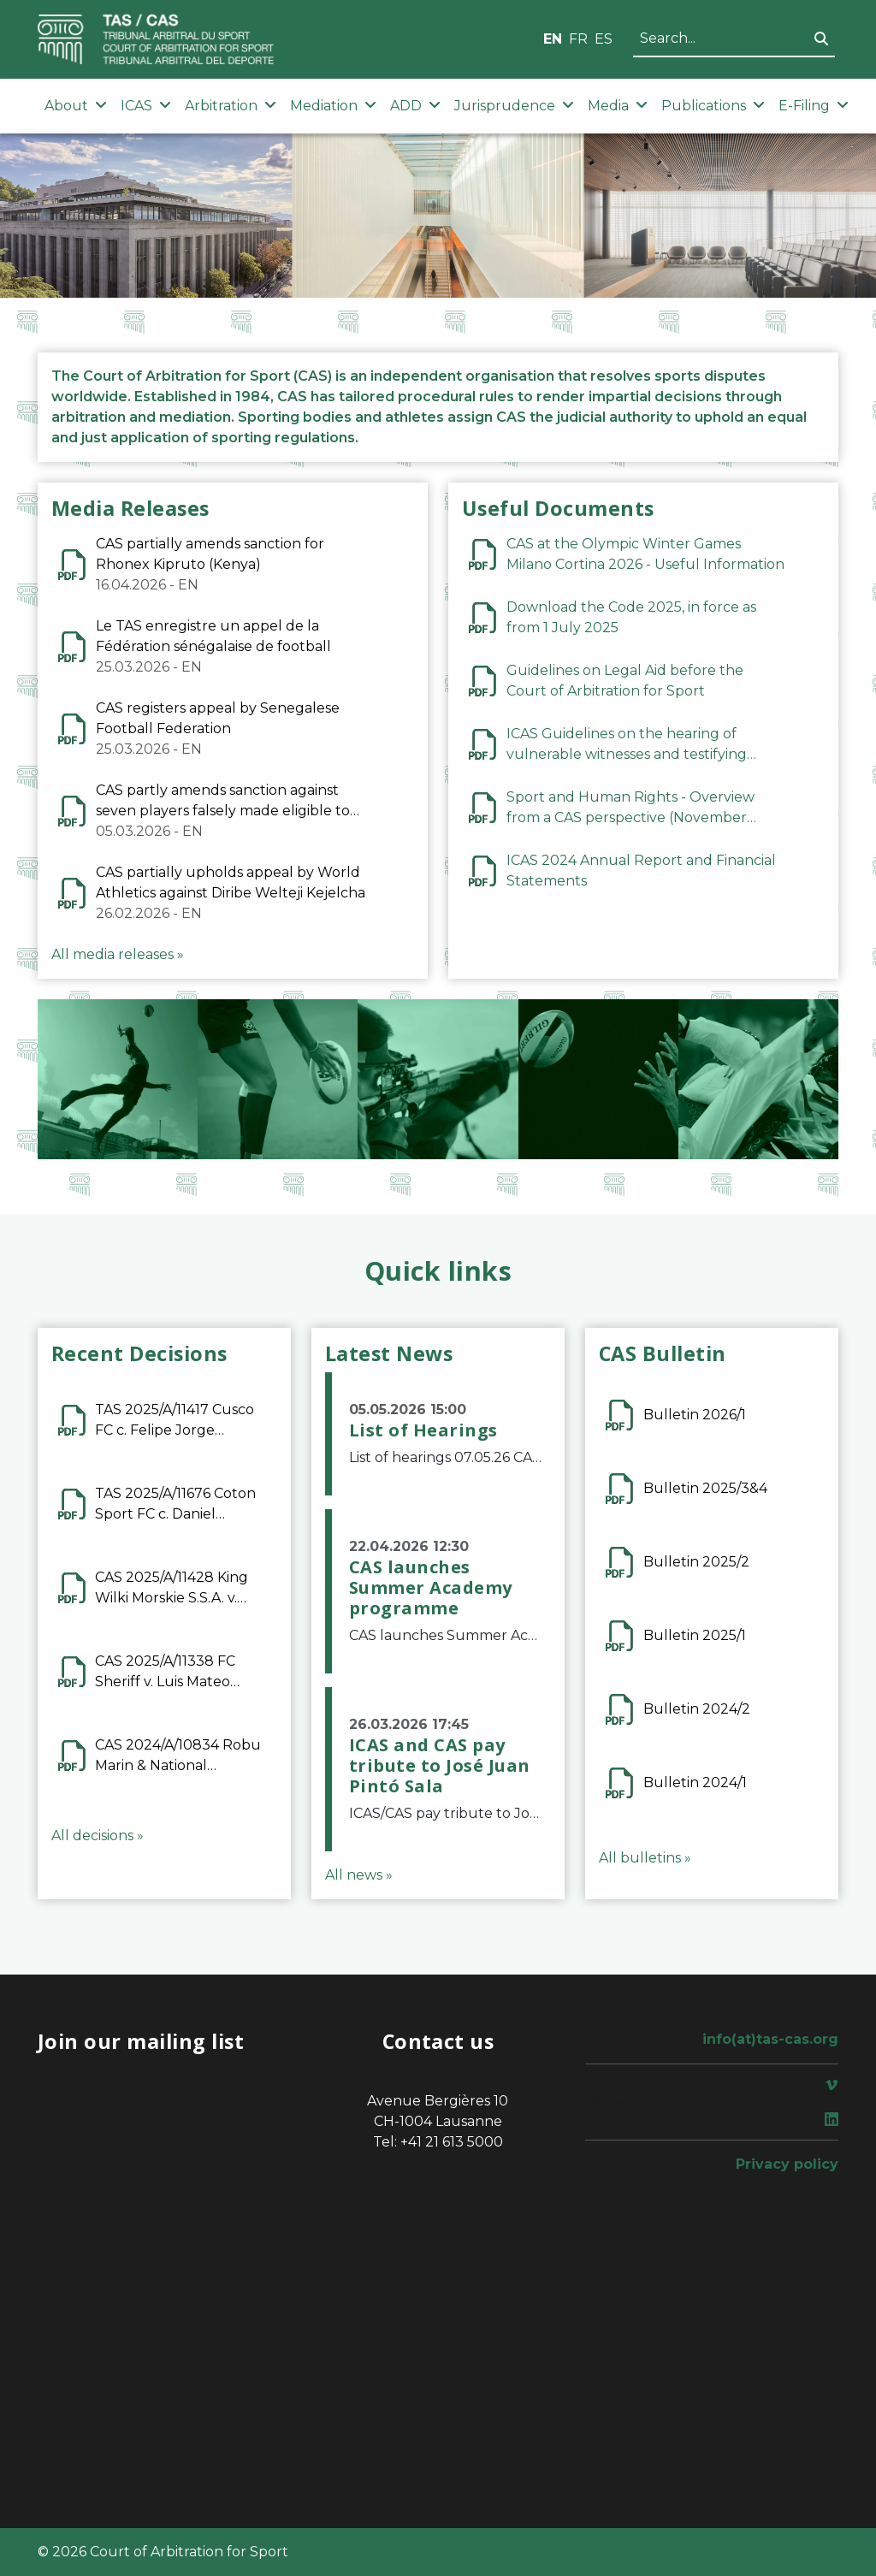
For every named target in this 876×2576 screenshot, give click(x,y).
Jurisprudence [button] (514, 106)
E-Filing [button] (813, 106)
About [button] (75, 106)
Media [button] (618, 106)
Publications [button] (713, 106)
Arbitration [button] (230, 106)
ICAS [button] (146, 106)
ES (604, 39)
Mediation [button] (333, 106)
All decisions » (97, 1835)
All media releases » (117, 954)
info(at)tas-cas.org (770, 2039)
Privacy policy (787, 2164)
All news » (359, 1875)
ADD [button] (415, 106)
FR (578, 39)
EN (552, 39)
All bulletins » (645, 1858)
